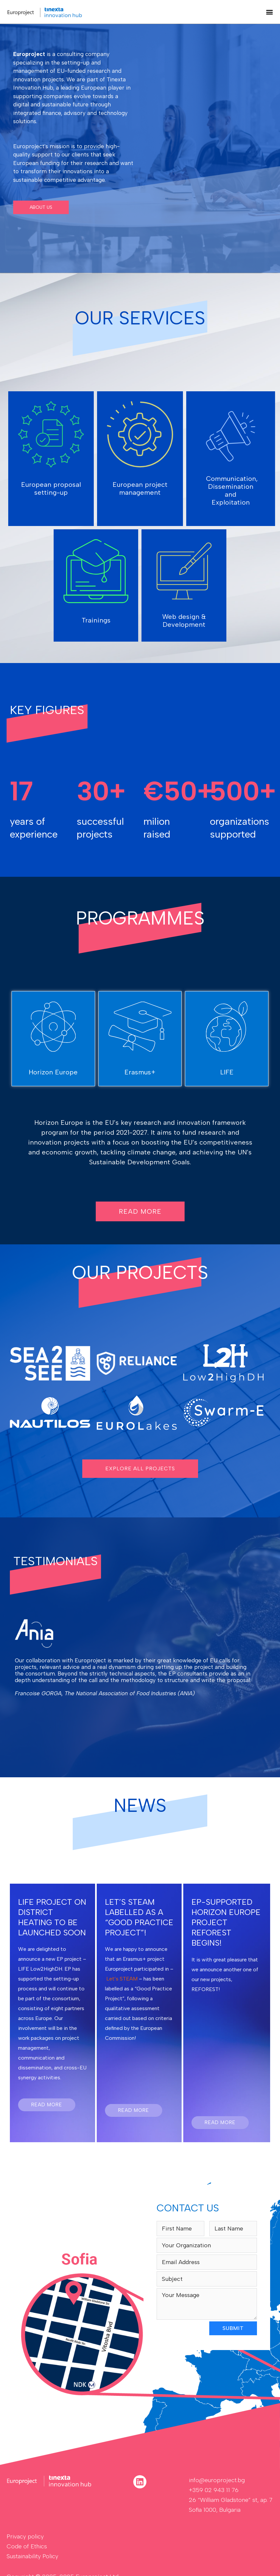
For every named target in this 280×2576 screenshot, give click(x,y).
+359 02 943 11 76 (214, 2490)
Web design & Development (184, 620)
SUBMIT (233, 2328)
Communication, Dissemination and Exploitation (232, 490)
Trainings (96, 620)
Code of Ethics (27, 2546)
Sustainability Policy (32, 2556)
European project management (140, 488)
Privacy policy (25, 2536)
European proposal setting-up (51, 488)
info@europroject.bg (217, 2480)
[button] (269, 12)
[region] (140, 148)
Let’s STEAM (122, 1979)
